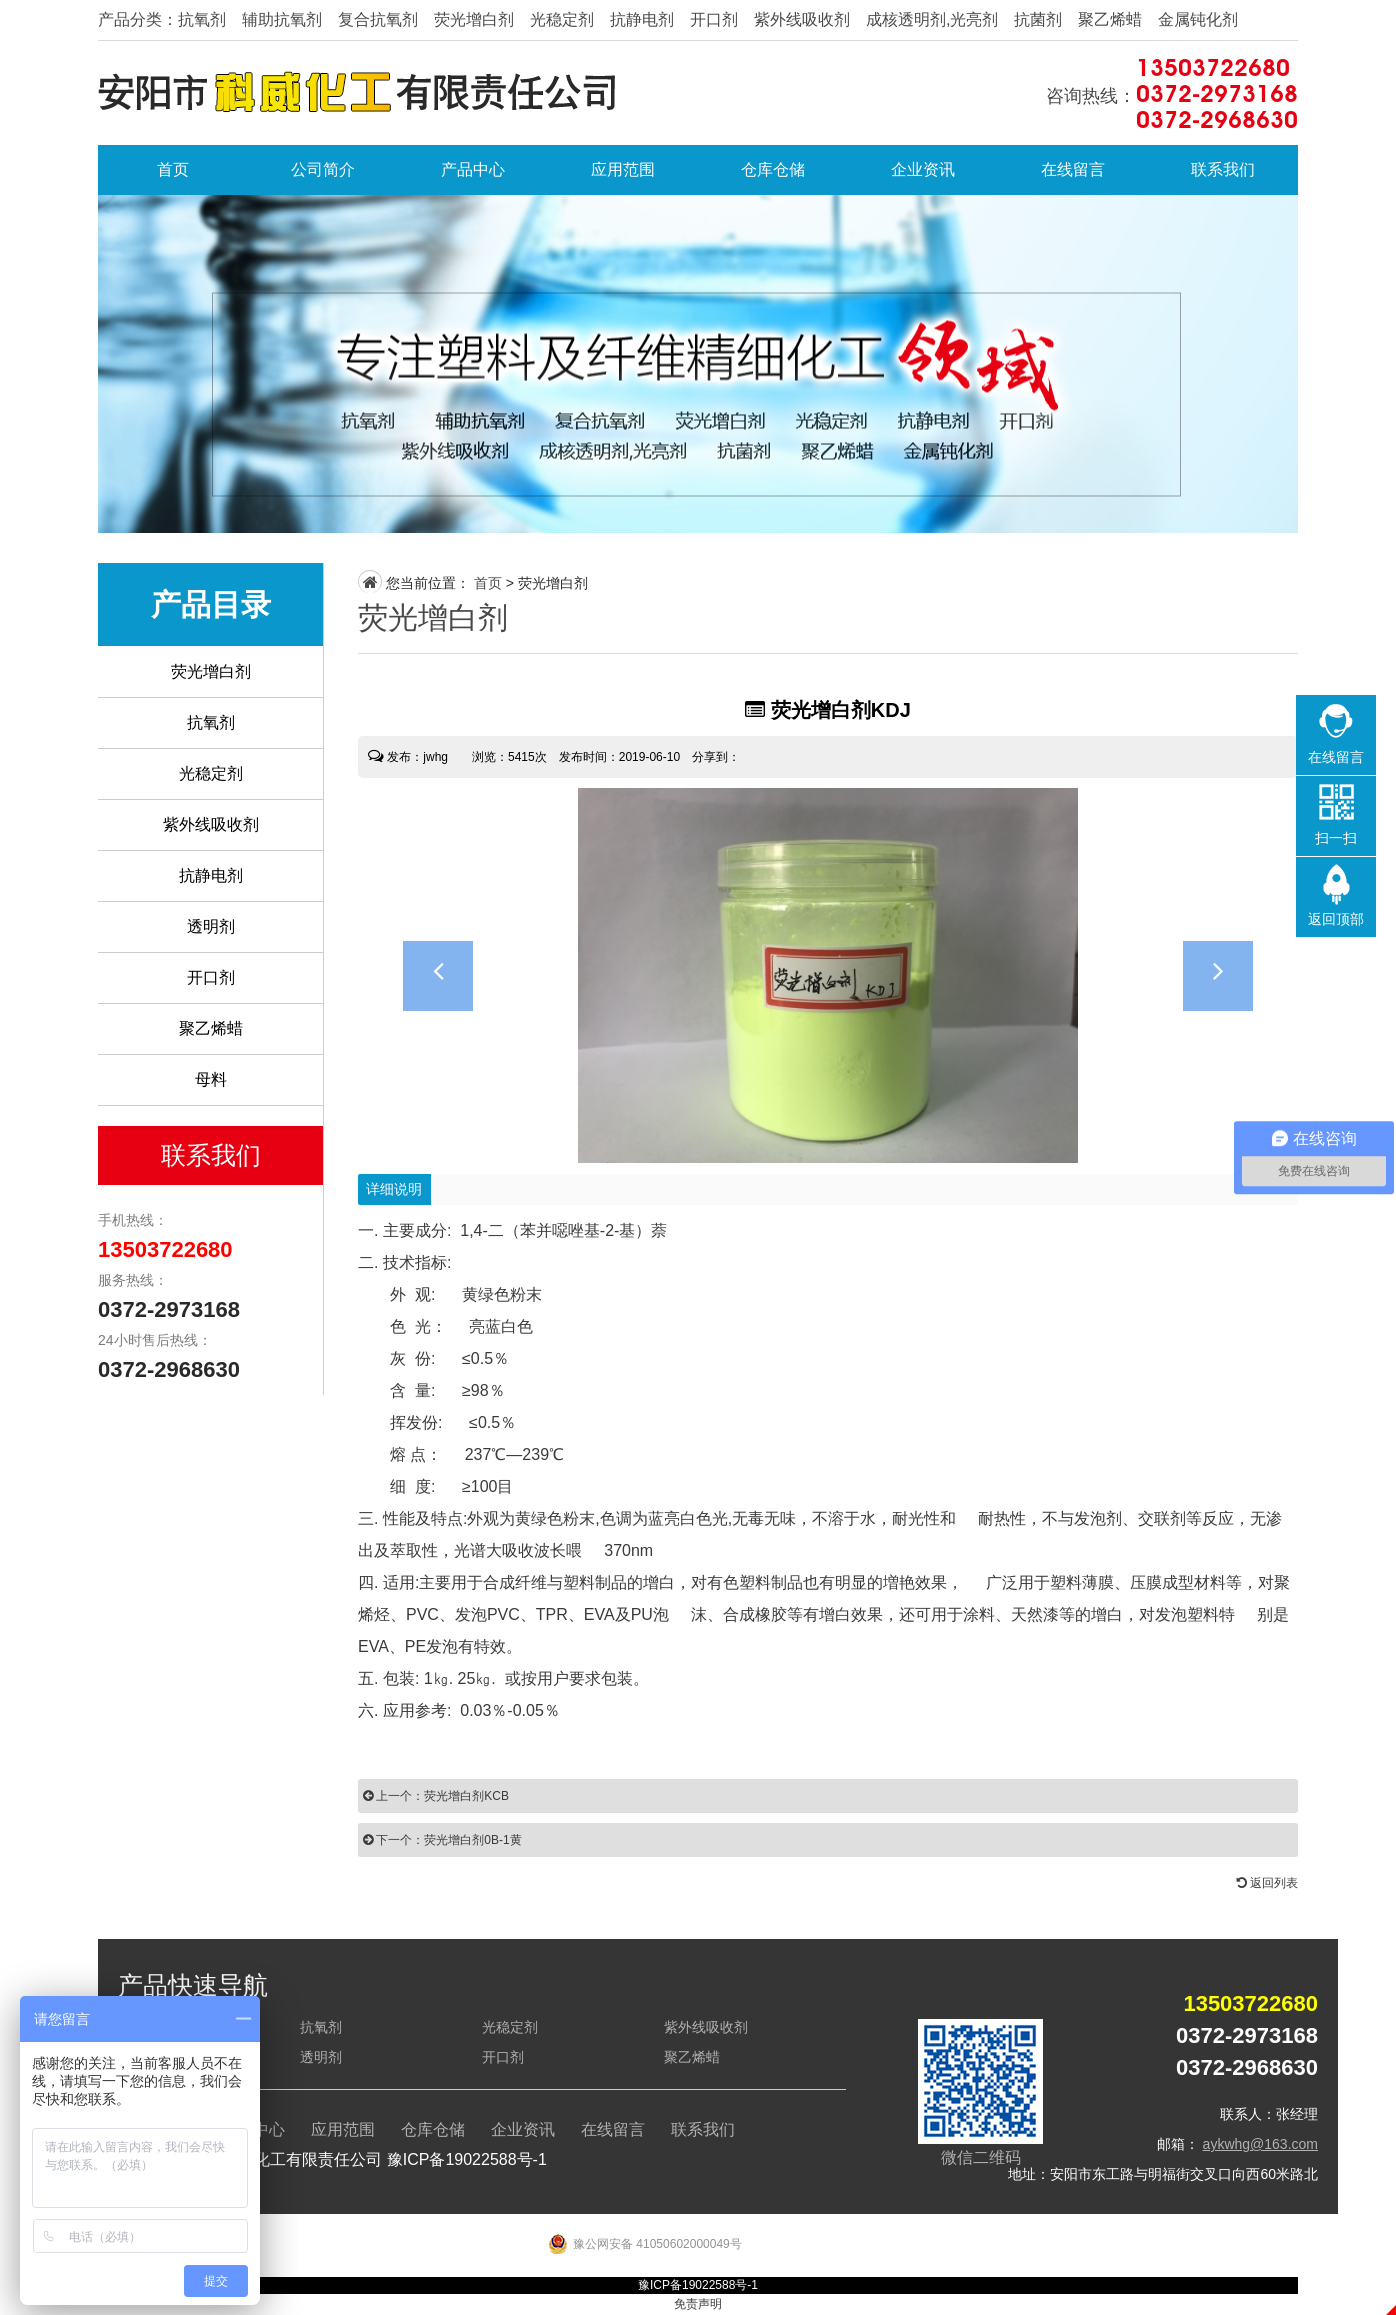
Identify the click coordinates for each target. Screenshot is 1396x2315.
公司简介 (323, 169)
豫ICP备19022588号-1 (467, 2159)
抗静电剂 (211, 875)
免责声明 (698, 2304)
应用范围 (623, 169)
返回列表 (1267, 1883)
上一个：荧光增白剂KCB (436, 1796)
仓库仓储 (773, 169)
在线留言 (1073, 169)
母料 (211, 1079)
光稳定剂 (211, 773)
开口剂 (211, 977)
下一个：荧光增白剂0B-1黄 (442, 1840)
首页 (173, 169)
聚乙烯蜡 (211, 1028)
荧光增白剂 (211, 671)
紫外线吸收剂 (211, 824)
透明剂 (211, 926)
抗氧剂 (211, 722)
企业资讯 (923, 169)
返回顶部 (1336, 919)
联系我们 (1223, 169)
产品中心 (473, 169)
